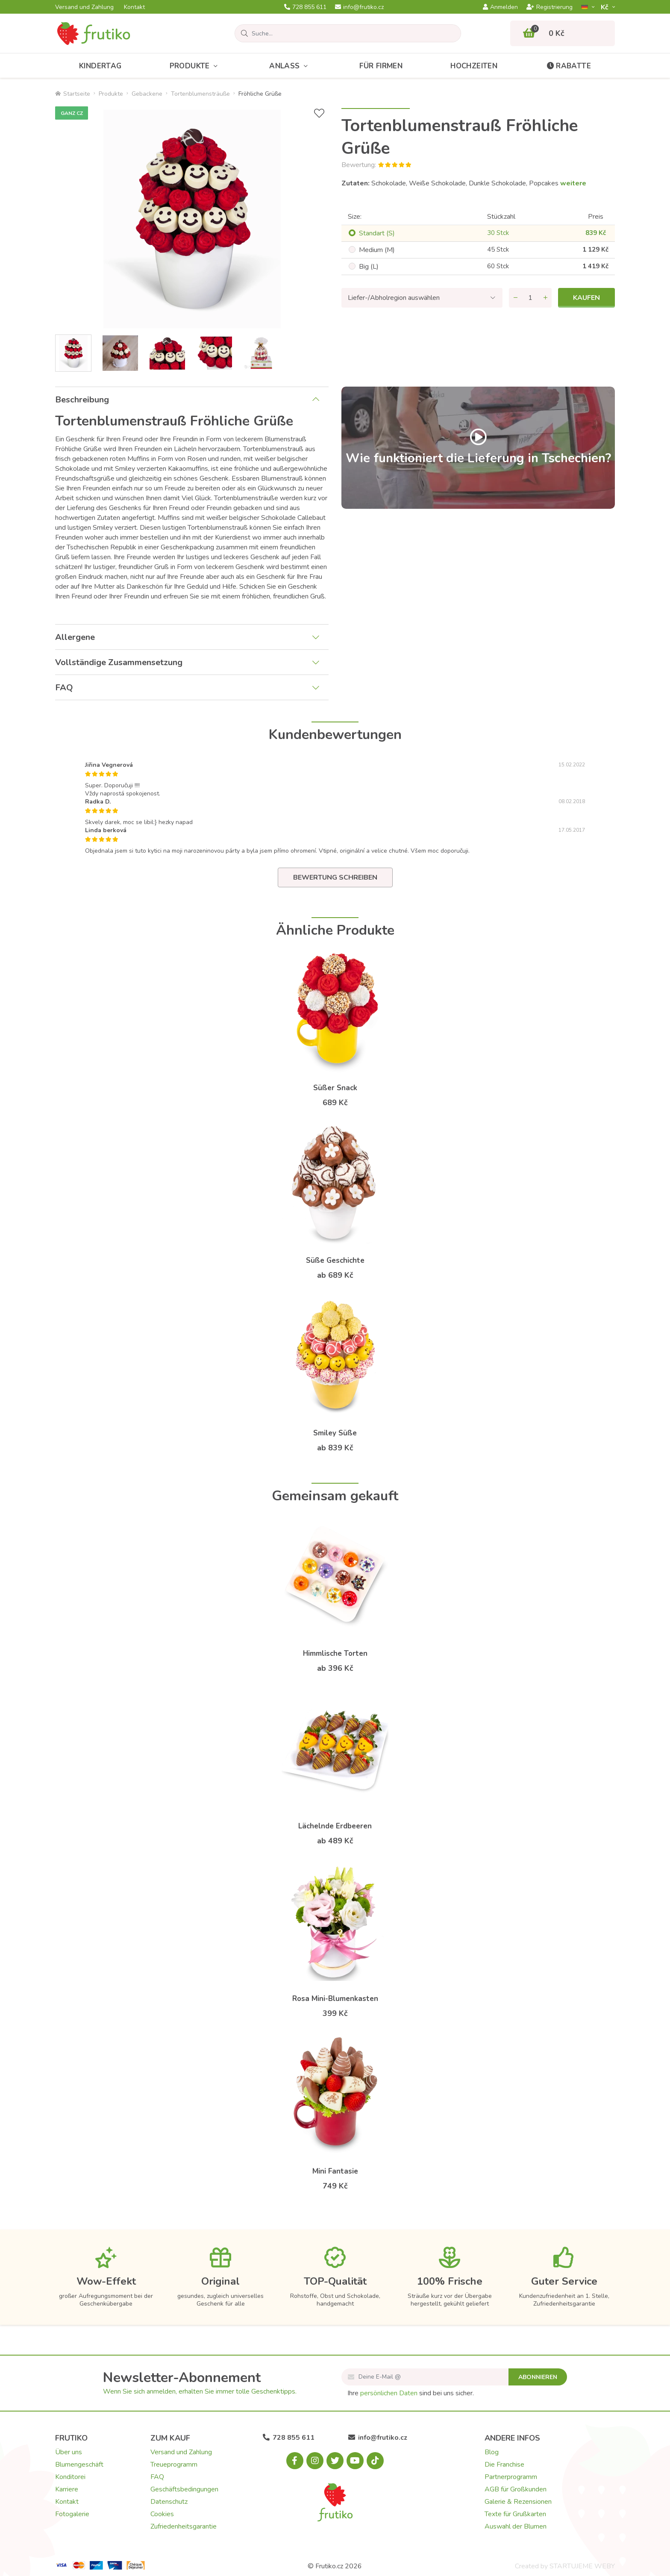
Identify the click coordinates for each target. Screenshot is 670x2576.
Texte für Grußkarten (515, 2514)
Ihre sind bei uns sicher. (410, 2393)
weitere (573, 183)
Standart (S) (377, 233)
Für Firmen (381, 66)
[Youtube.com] (355, 2460)
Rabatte (568, 66)
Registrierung (549, 7)
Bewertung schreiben (335, 877)
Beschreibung (82, 399)
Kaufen (586, 297)
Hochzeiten (473, 66)
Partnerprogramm (511, 2477)
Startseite (72, 94)
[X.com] (335, 2460)
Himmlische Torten (335, 1653)
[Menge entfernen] (515, 298)
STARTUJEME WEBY (582, 2566)
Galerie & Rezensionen (518, 2501)
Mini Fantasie (335, 2171)
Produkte (196, 66)
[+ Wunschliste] (319, 113)
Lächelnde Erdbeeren (335, 1826)
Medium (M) (377, 250)
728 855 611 (305, 7)
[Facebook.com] (294, 2460)
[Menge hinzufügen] (545, 298)
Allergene (75, 637)
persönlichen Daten (388, 2393)
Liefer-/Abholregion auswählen (394, 297)
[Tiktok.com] (375, 2460)
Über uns (68, 2452)
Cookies (162, 2514)
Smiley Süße (335, 1433)
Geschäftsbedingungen (184, 2489)
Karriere (66, 2489)
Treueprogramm (173, 2464)
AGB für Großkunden (516, 2489)
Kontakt (134, 7)
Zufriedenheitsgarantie (183, 2526)
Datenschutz (169, 2501)
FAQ (64, 687)
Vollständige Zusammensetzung (118, 662)
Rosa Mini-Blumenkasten (335, 1999)
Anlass (290, 66)
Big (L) (369, 266)
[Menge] (530, 298)
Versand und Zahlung (84, 7)
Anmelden (500, 7)
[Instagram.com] (314, 2460)
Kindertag (100, 66)
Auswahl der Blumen (516, 2526)
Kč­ (605, 7)
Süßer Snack (335, 1088)
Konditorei (70, 2477)
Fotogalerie (72, 2514)
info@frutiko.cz (359, 7)
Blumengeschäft (79, 2464)
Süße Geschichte (335, 1260)
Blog (492, 2452)
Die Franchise (504, 2464)
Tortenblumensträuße (200, 94)
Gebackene (147, 94)
